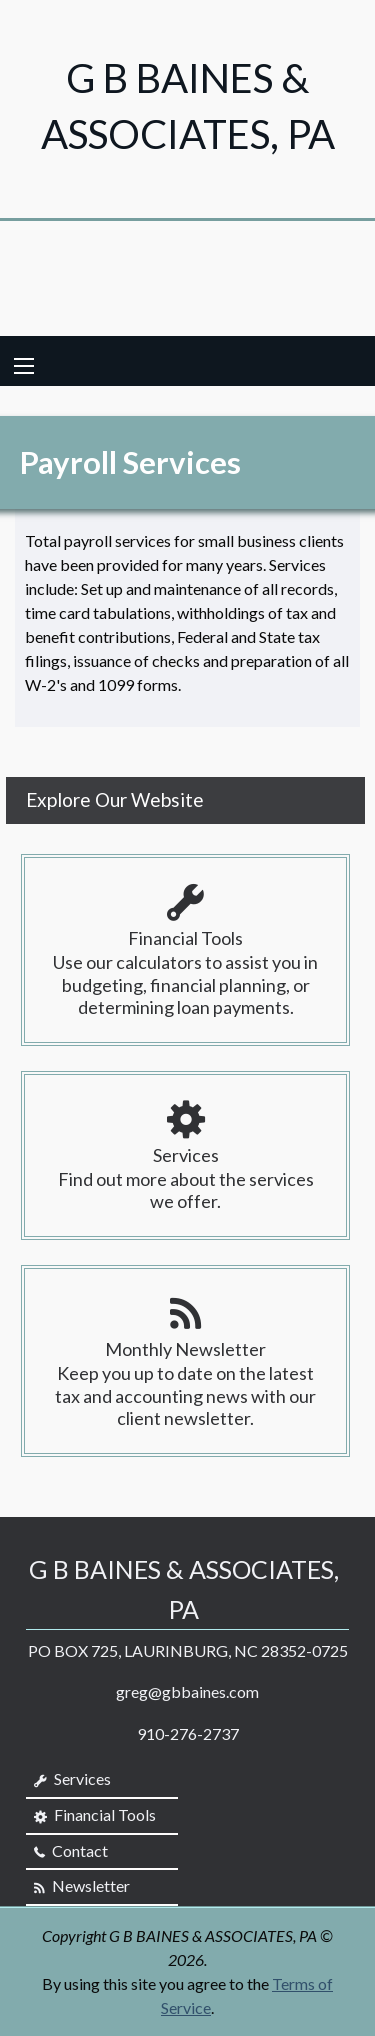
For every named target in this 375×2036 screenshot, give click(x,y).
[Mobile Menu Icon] (24, 366)
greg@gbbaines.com (187, 1691)
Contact (71, 1851)
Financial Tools (95, 1815)
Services (72, 1779)
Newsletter (82, 1886)
